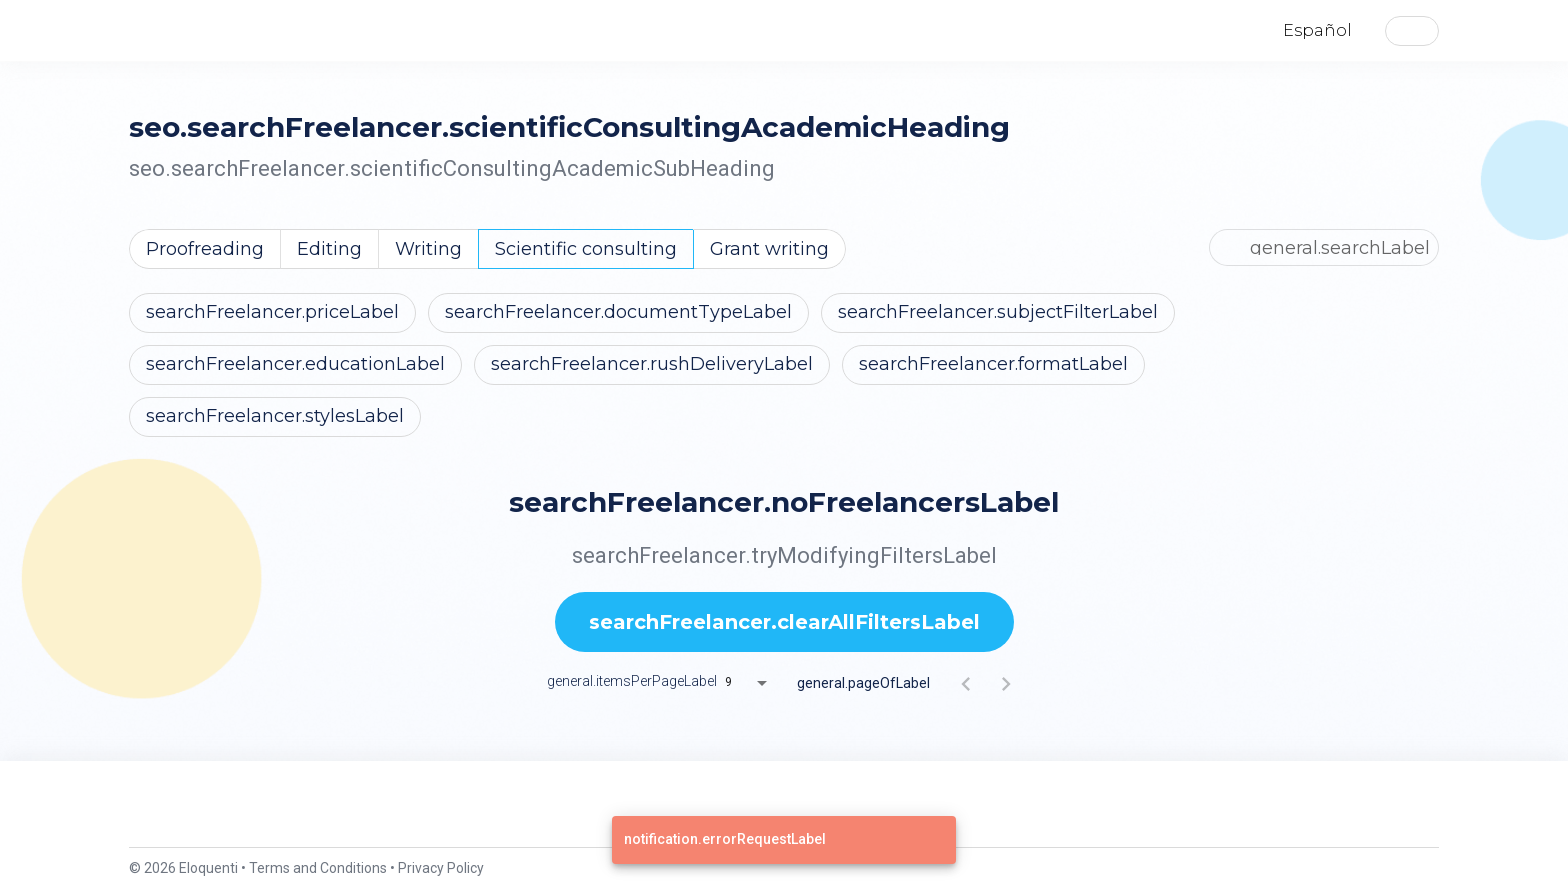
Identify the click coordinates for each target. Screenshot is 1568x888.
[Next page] (1006, 683)
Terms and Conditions (318, 868)
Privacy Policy (441, 868)
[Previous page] (966, 683)
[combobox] (753, 683)
